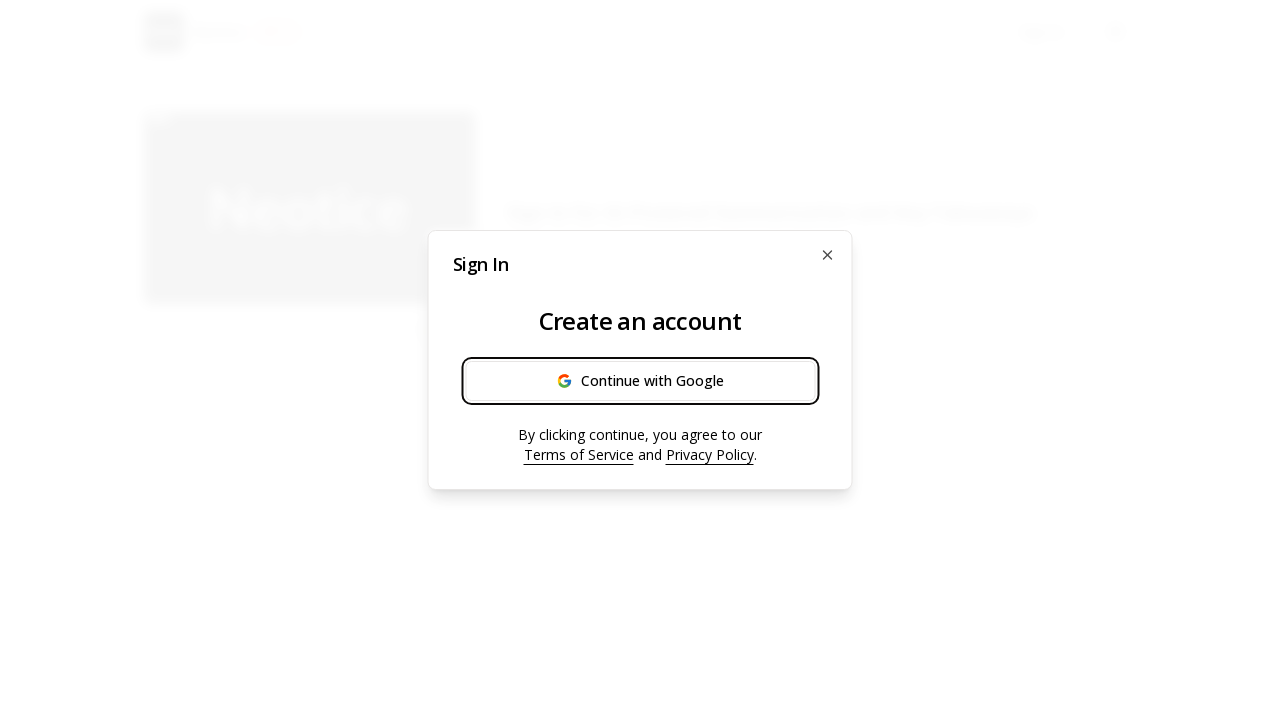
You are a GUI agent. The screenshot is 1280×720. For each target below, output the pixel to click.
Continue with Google (640, 380)
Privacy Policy (710, 454)
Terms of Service (579, 454)
